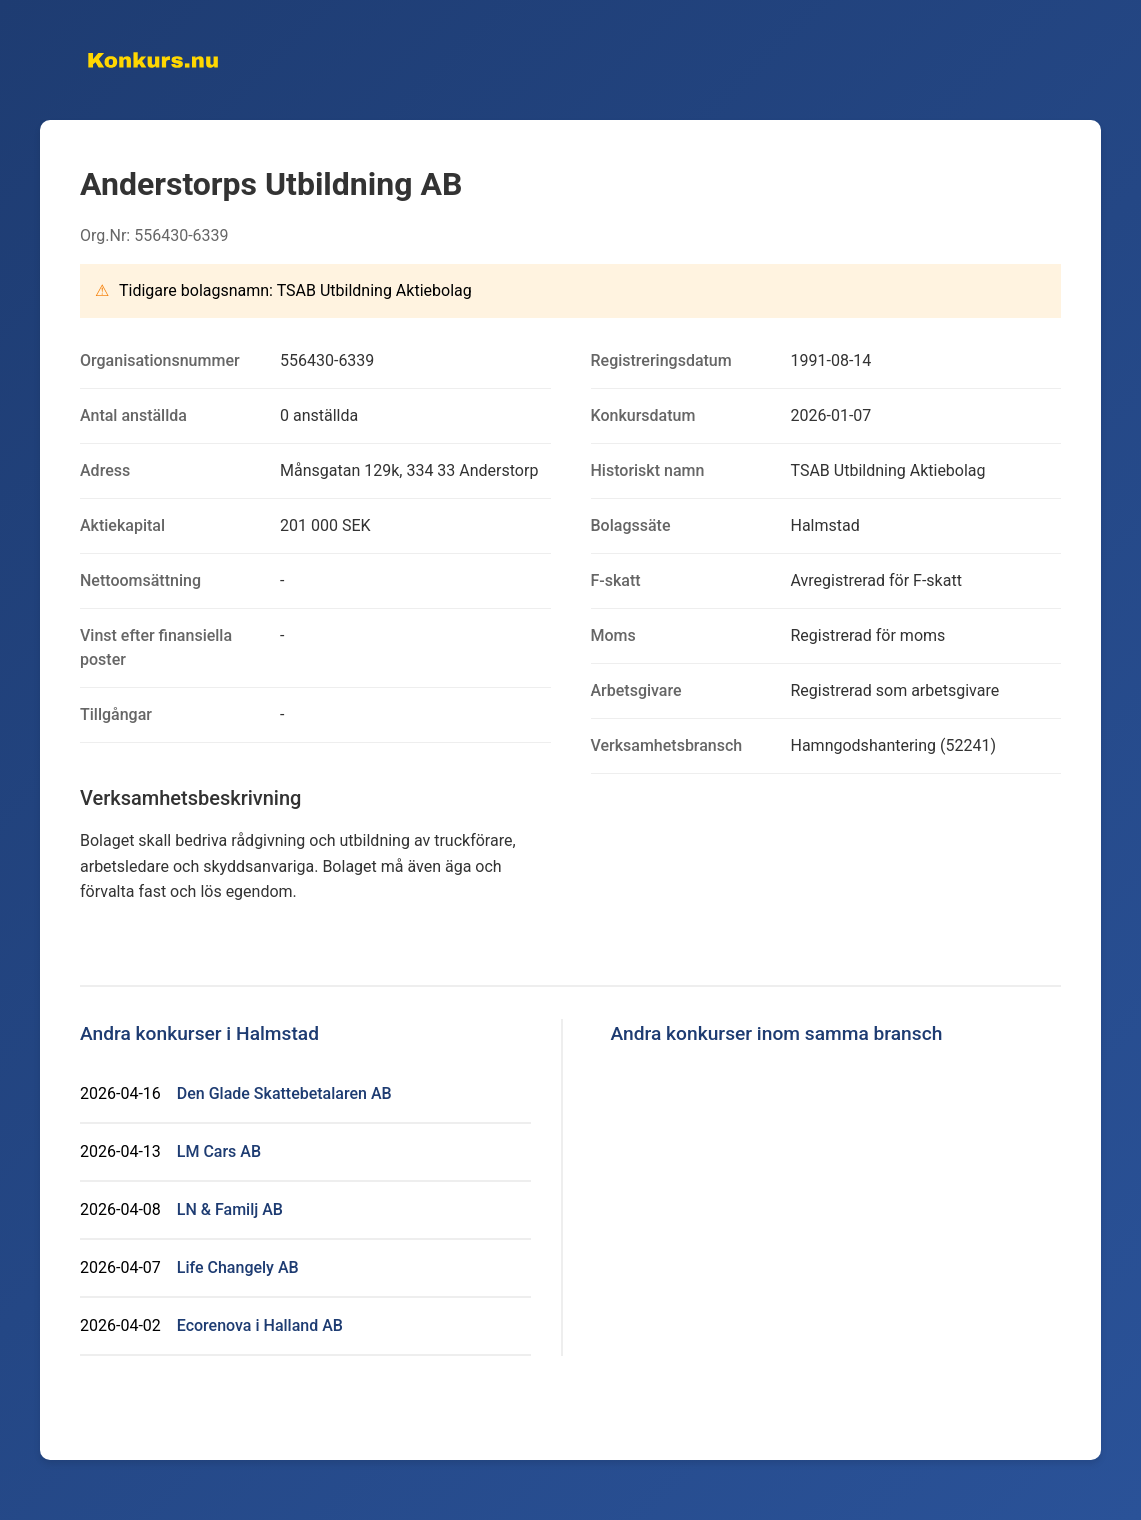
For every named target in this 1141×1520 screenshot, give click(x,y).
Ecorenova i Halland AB (260, 1325)
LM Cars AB (219, 1151)
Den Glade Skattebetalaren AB (284, 1093)
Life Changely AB (238, 1267)
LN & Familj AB (230, 1209)
